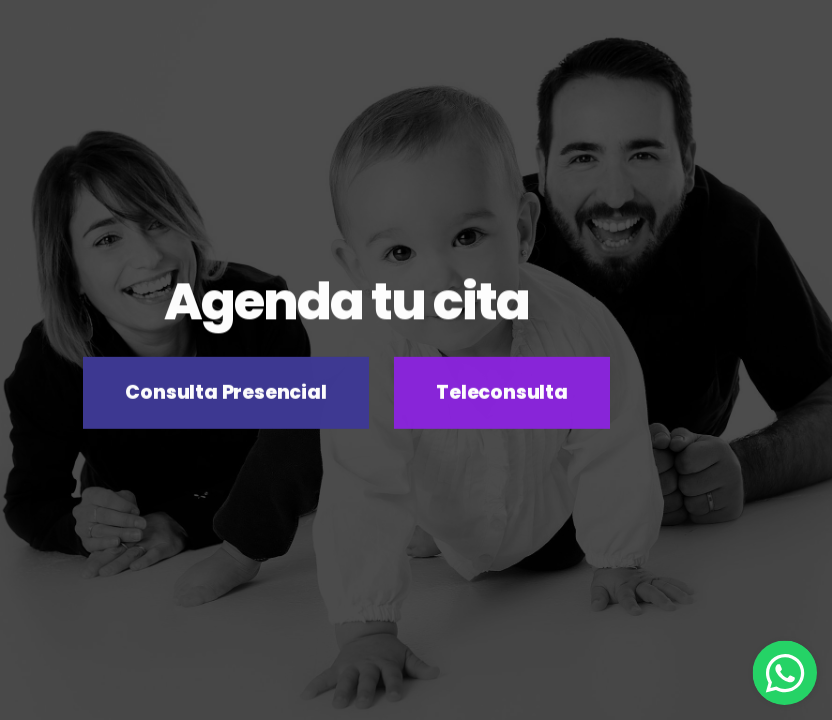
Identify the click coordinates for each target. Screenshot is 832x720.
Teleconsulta (502, 393)
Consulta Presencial (225, 393)
